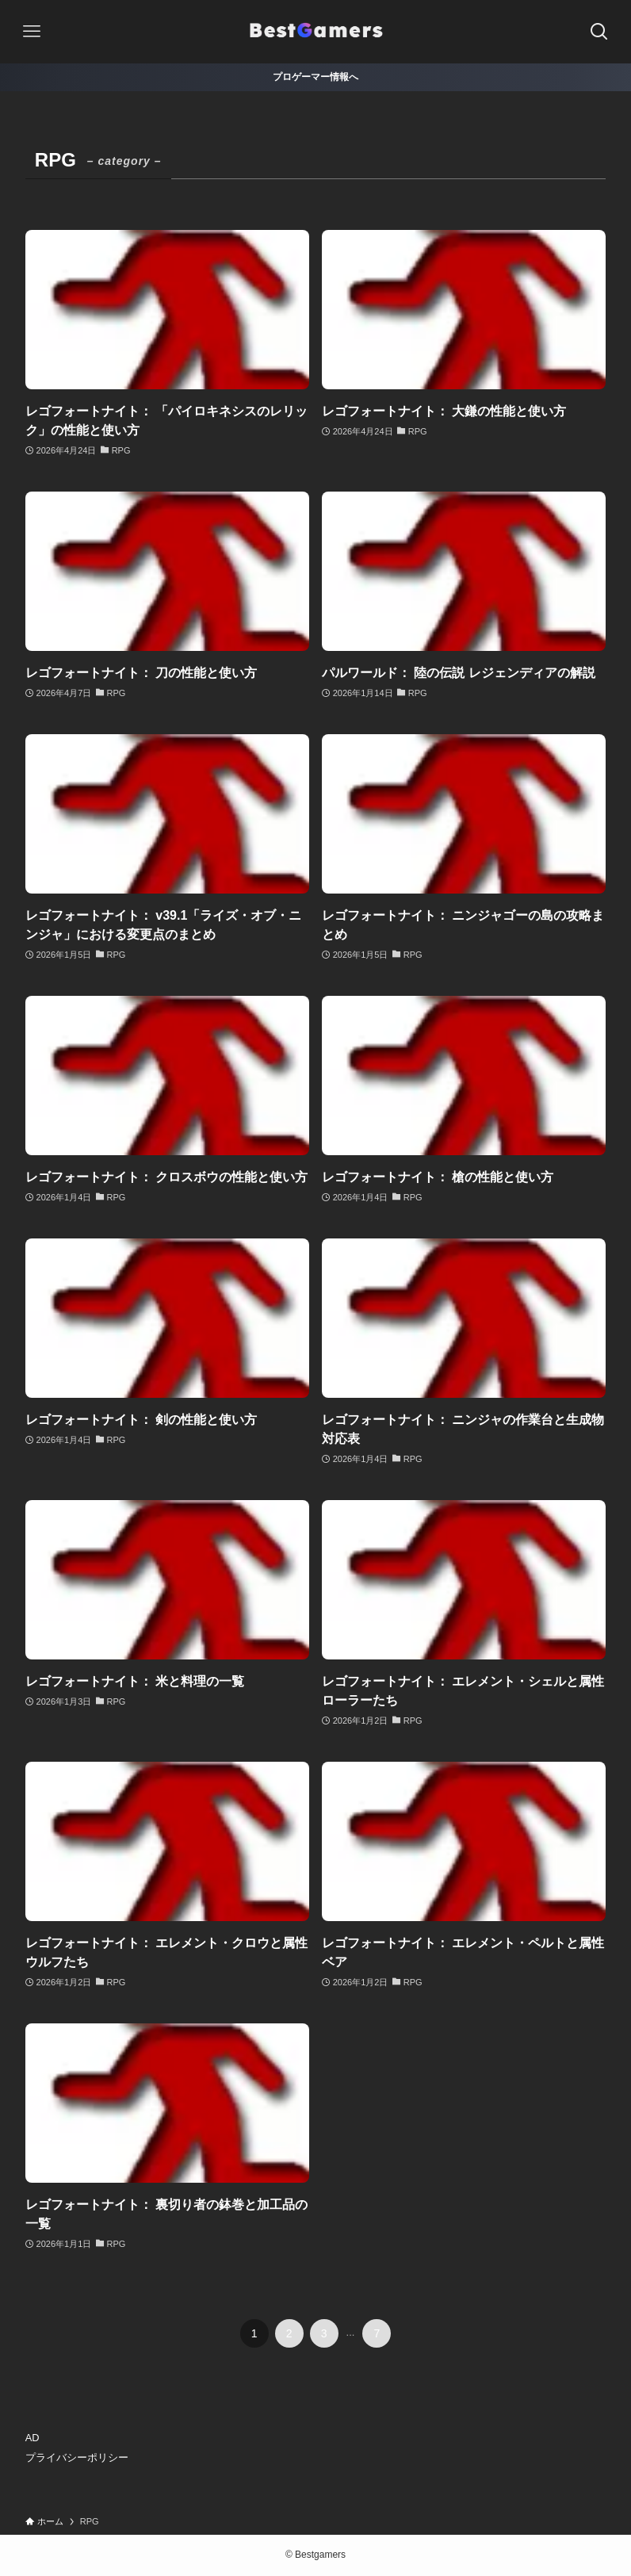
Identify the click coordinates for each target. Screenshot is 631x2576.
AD (32, 2438)
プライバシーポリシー (76, 2457)
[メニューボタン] (31, 31)
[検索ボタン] (599, 31)
